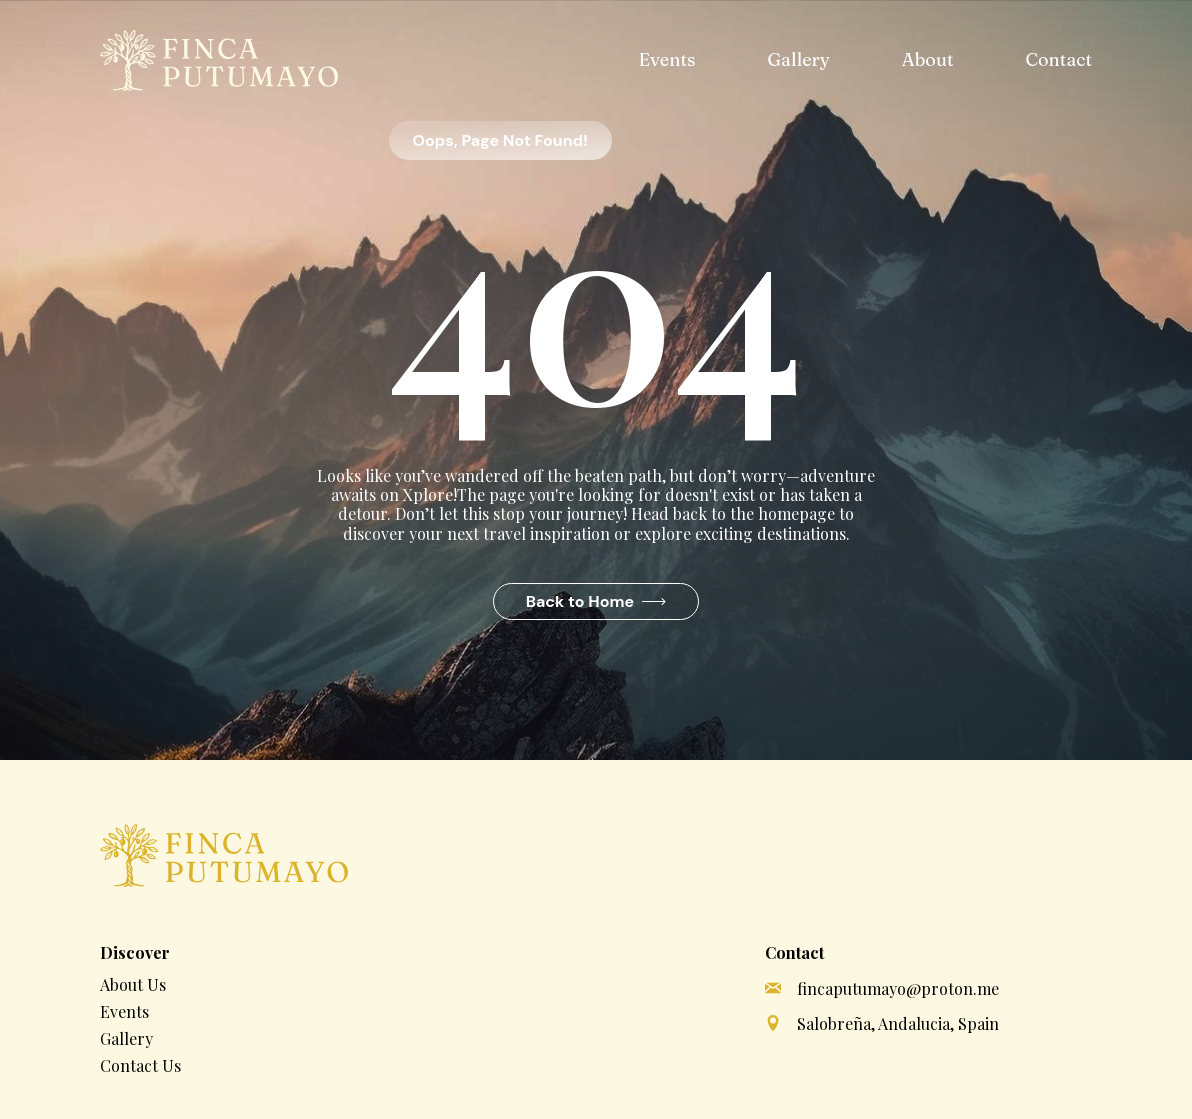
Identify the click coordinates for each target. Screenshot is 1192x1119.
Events (666, 59)
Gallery (798, 59)
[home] (219, 60)
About (928, 59)
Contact (1058, 59)
